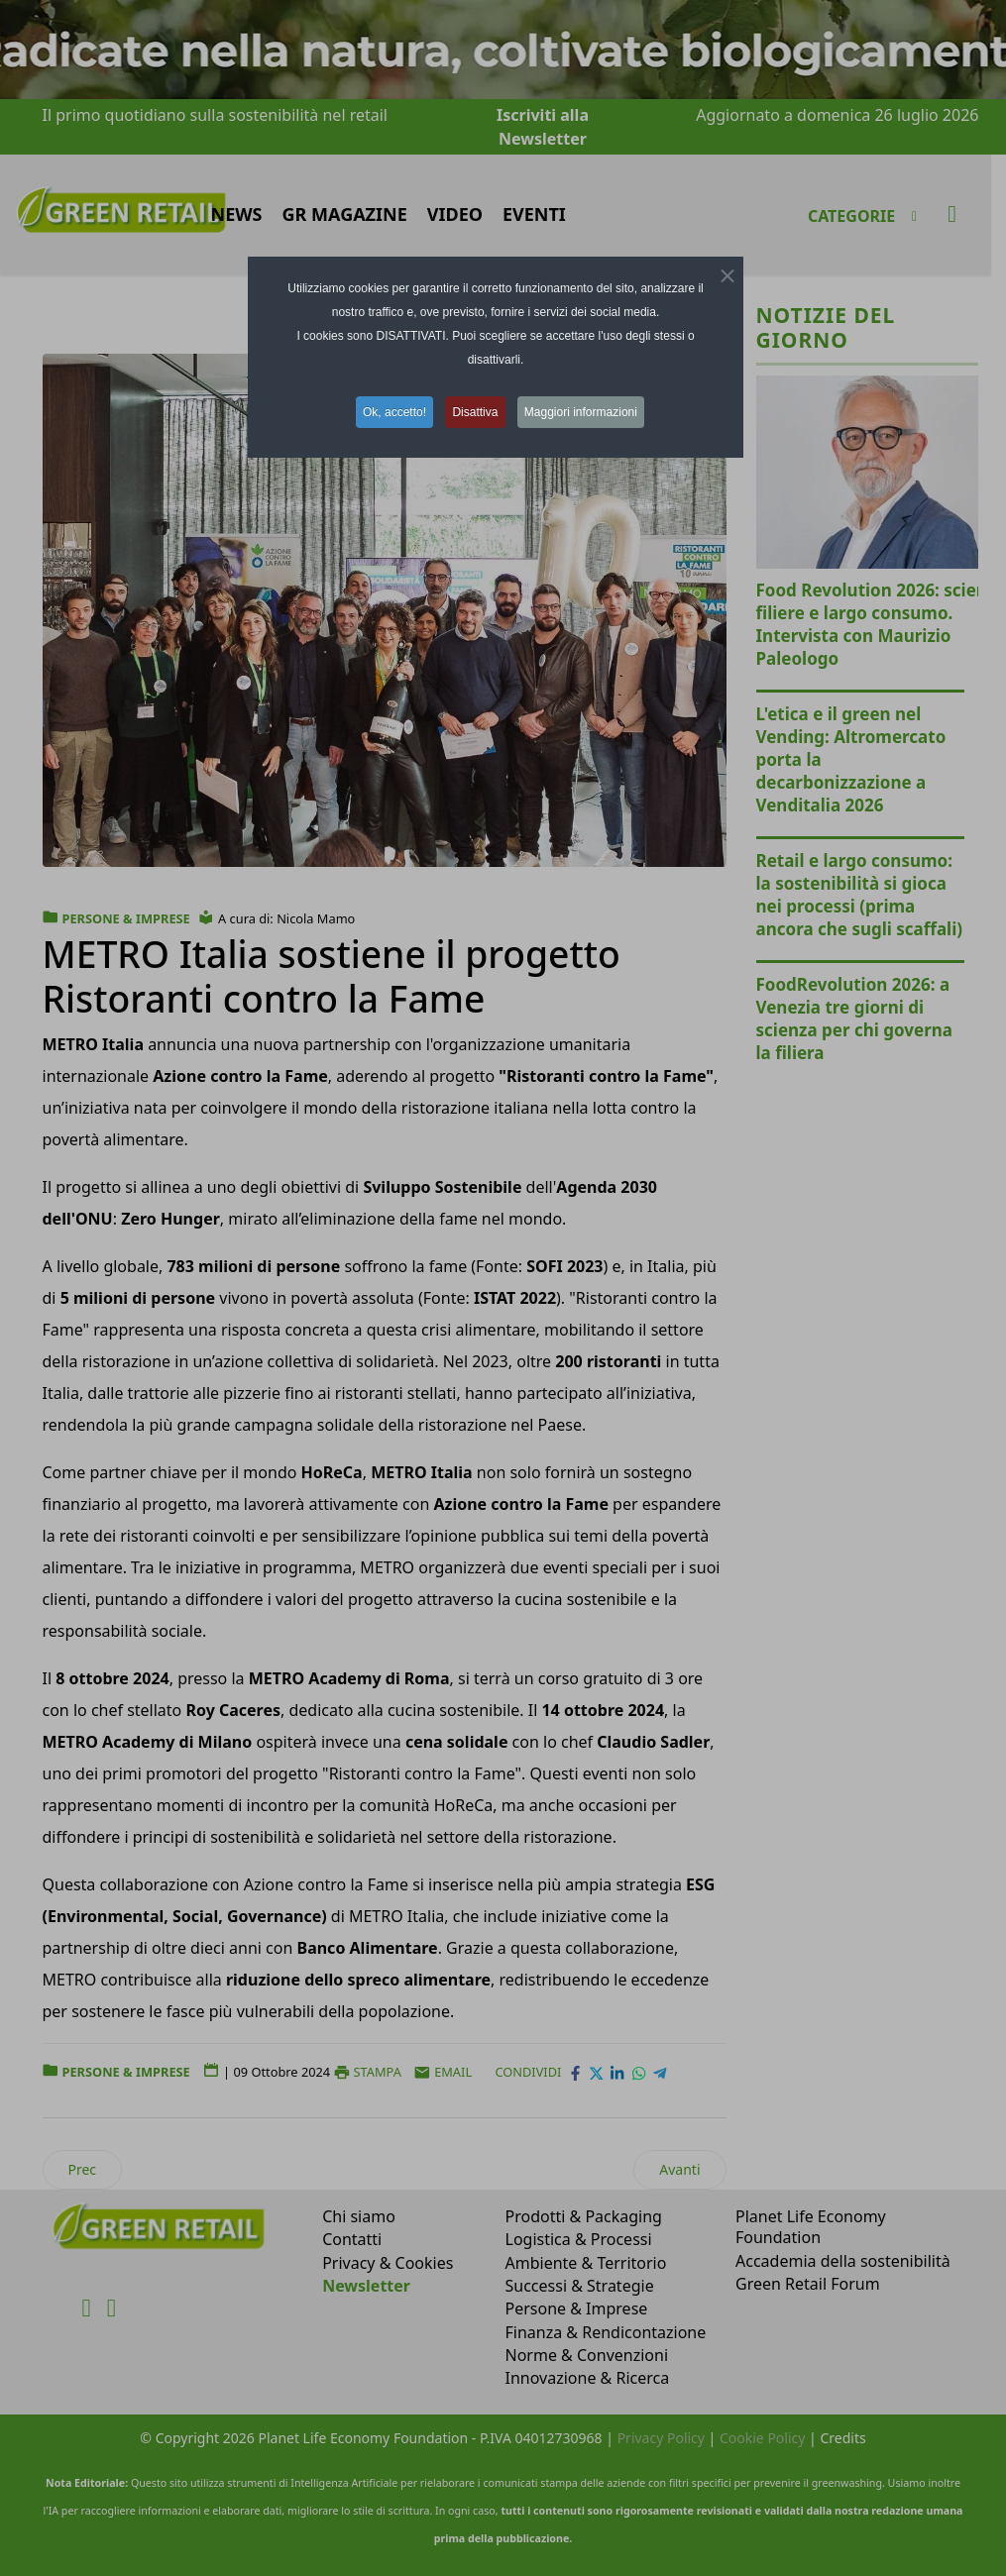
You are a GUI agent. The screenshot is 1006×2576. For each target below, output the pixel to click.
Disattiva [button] (476, 412)
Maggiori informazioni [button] (583, 412)
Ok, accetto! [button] (392, 412)
